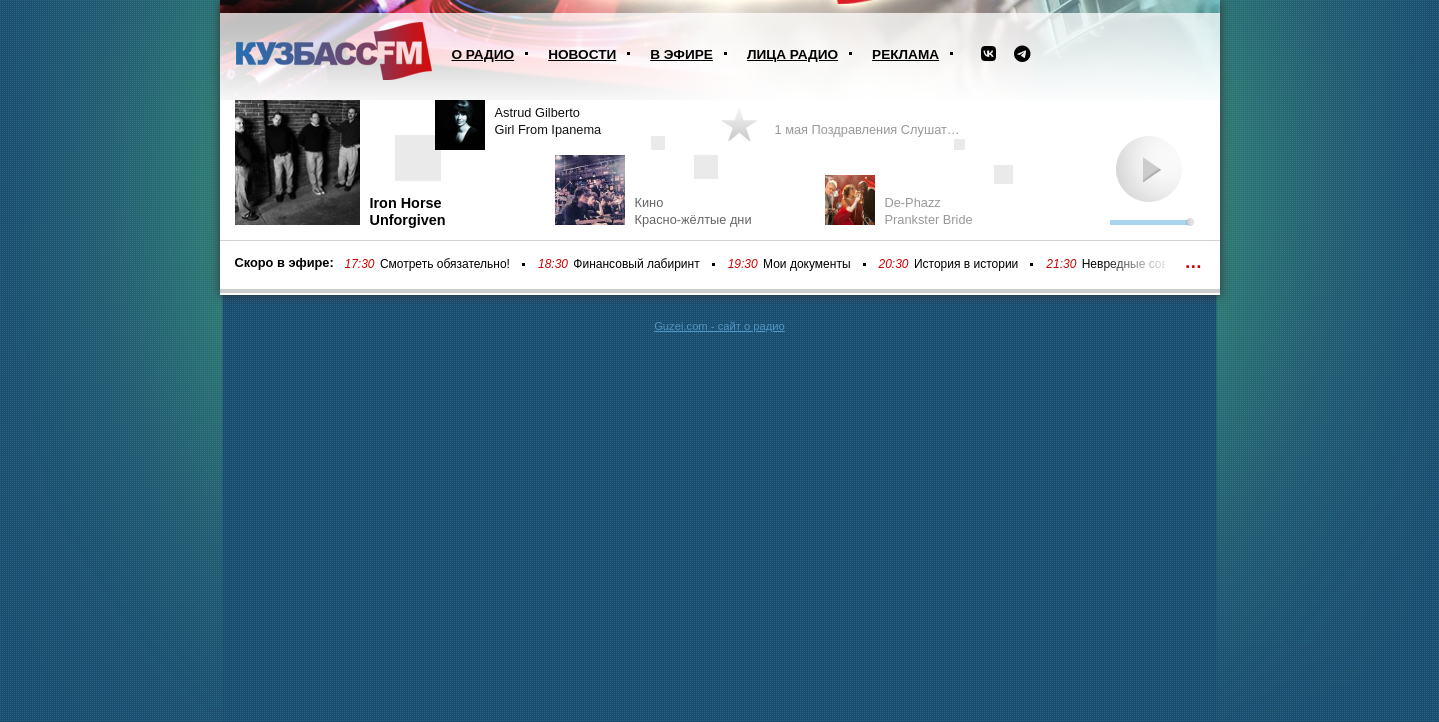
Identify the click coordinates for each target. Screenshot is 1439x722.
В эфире (681, 54)
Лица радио (792, 54)
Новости (582, 54)
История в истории (966, 264)
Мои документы (806, 264)
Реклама (905, 54)
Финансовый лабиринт (636, 264)
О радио (483, 54)
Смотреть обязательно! (445, 264)
